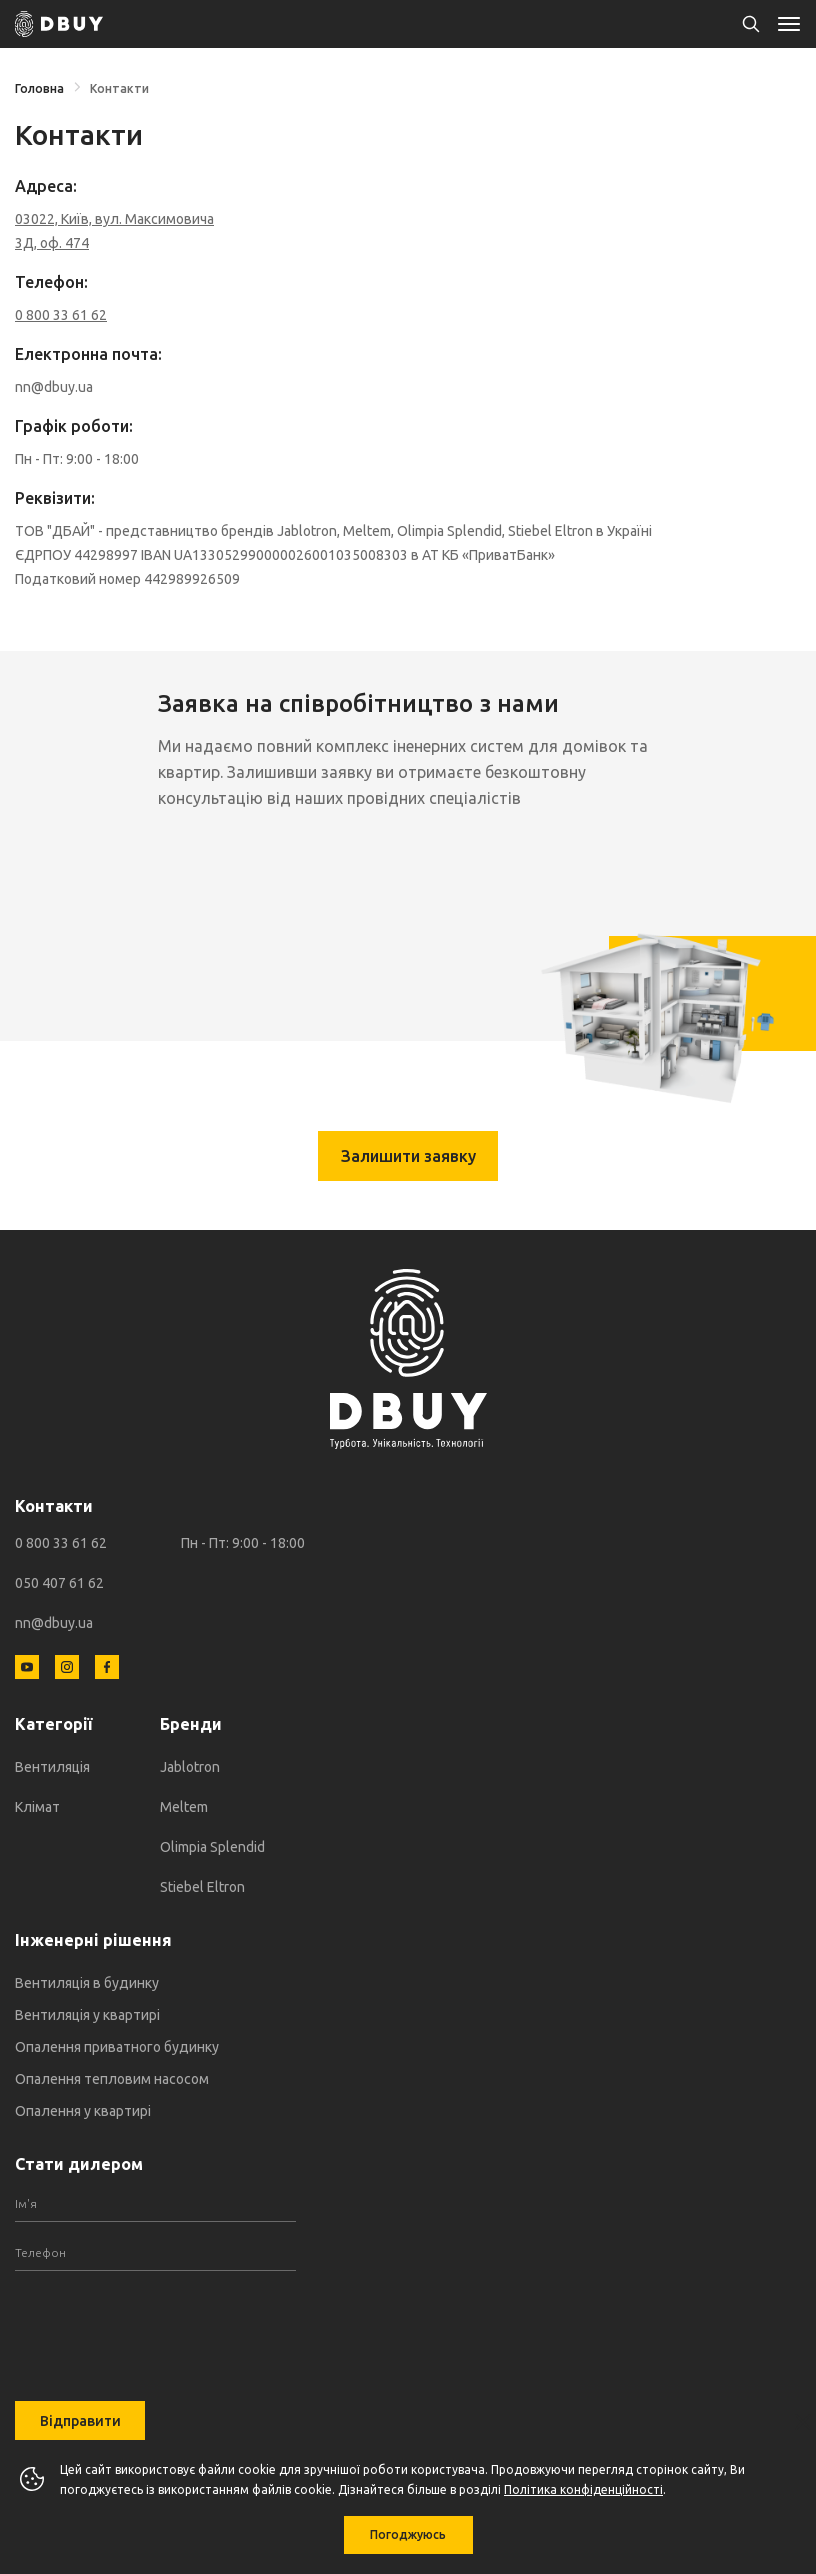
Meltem (184, 1807)
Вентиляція (52, 1767)
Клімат (37, 1807)
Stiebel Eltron (202, 1887)
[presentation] (155, 2321)
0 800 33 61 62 (61, 1543)
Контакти (119, 88)
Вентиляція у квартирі (87, 2015)
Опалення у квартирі (83, 2111)
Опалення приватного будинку (117, 2047)
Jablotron (190, 1767)
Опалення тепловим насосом (112, 2079)
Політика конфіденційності (583, 2489)
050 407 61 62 (59, 1583)
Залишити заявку (408, 1156)
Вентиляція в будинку (87, 1983)
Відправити (80, 2421)
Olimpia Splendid (212, 1847)
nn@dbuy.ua (54, 1623)
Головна (39, 88)
